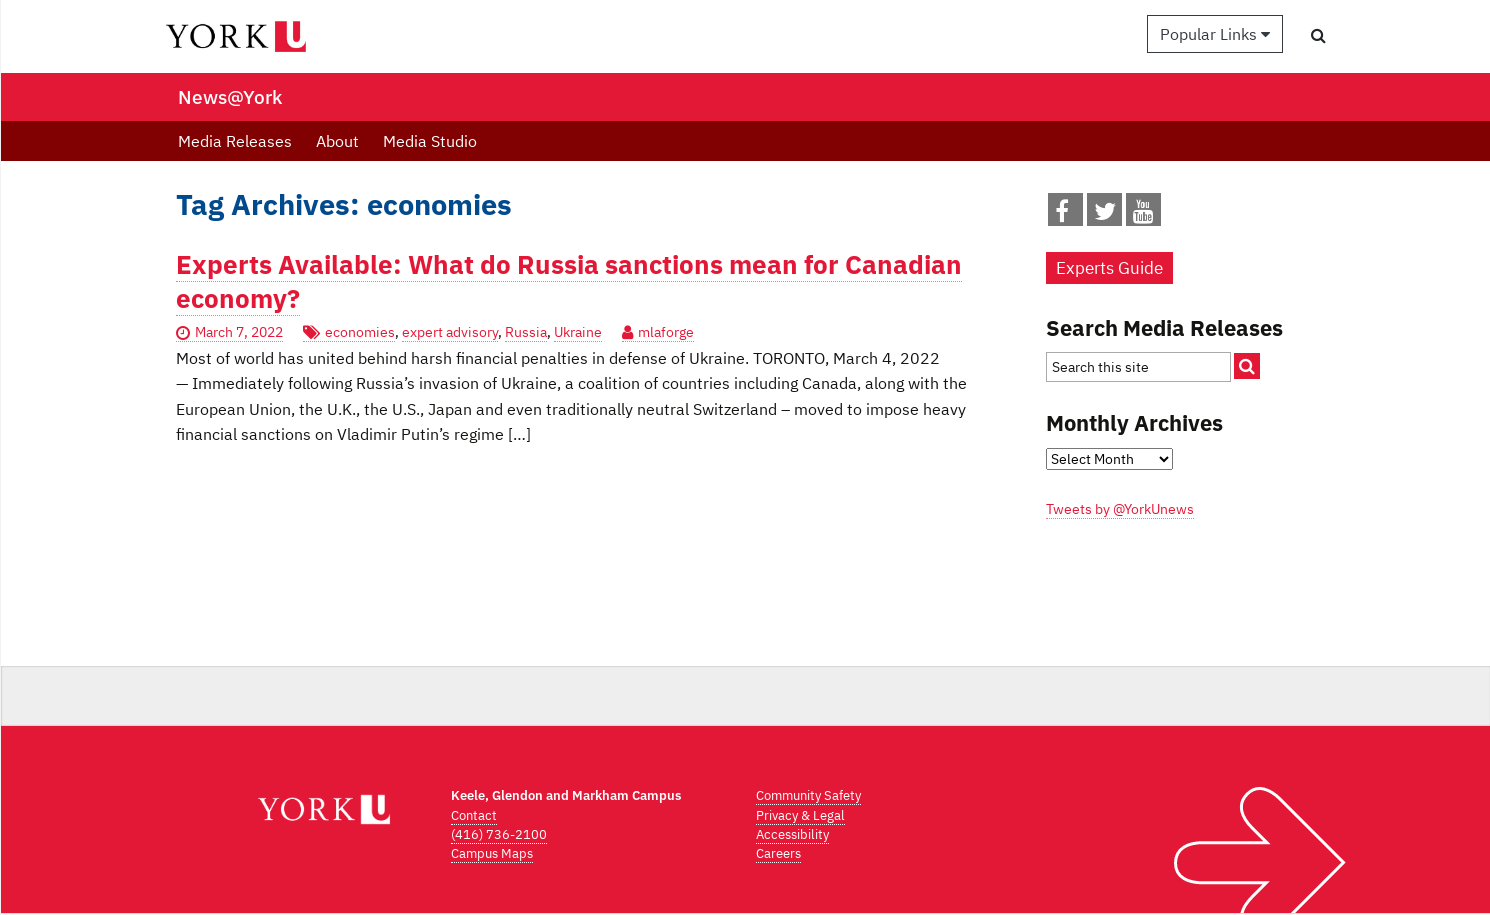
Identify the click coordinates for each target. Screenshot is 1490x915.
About (337, 141)
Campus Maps (492, 853)
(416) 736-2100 (499, 834)
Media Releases (235, 141)
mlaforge (666, 332)
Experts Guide (1109, 268)
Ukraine (578, 332)
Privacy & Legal (800, 815)
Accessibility (792, 834)
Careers (778, 853)
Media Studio (430, 141)
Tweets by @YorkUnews (1120, 509)
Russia (526, 332)
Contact (474, 815)
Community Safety (808, 795)
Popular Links (1215, 34)
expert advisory (450, 332)
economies (360, 332)
